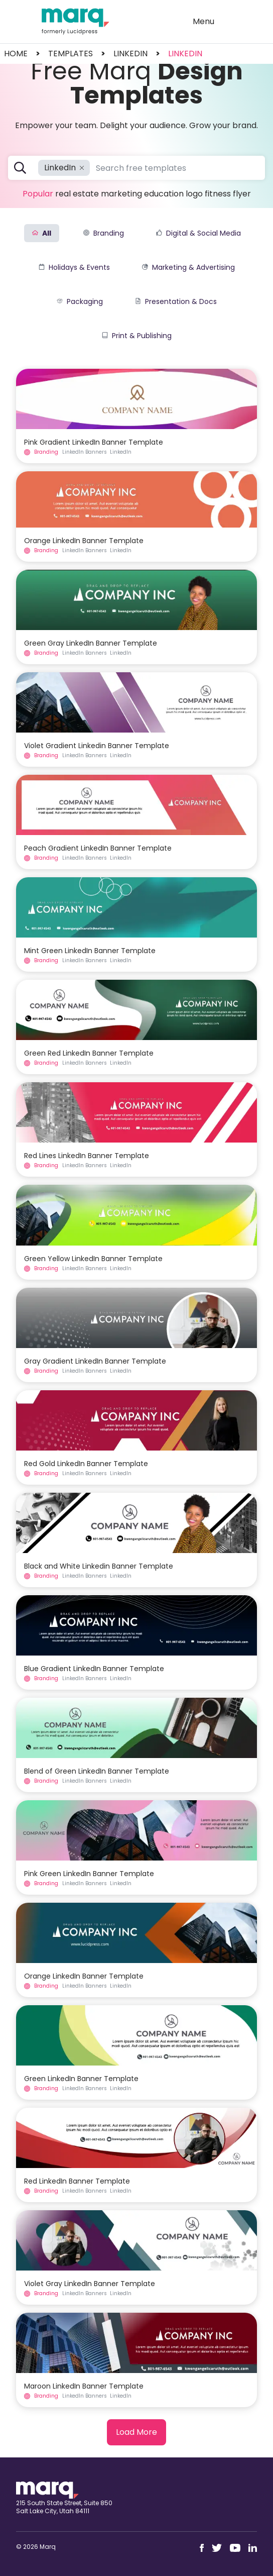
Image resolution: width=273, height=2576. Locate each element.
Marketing (121, 193)
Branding (103, 233)
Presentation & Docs (176, 301)
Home (16, 53)
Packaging (80, 301)
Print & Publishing (137, 336)
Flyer (242, 193)
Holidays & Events (74, 267)
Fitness (218, 193)
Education (164, 193)
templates (70, 53)
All (41, 233)
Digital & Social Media (198, 233)
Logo (194, 193)
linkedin (130, 53)
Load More (136, 2432)
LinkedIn (185, 53)
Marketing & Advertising (188, 267)
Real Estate (77, 193)
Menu (203, 21)
